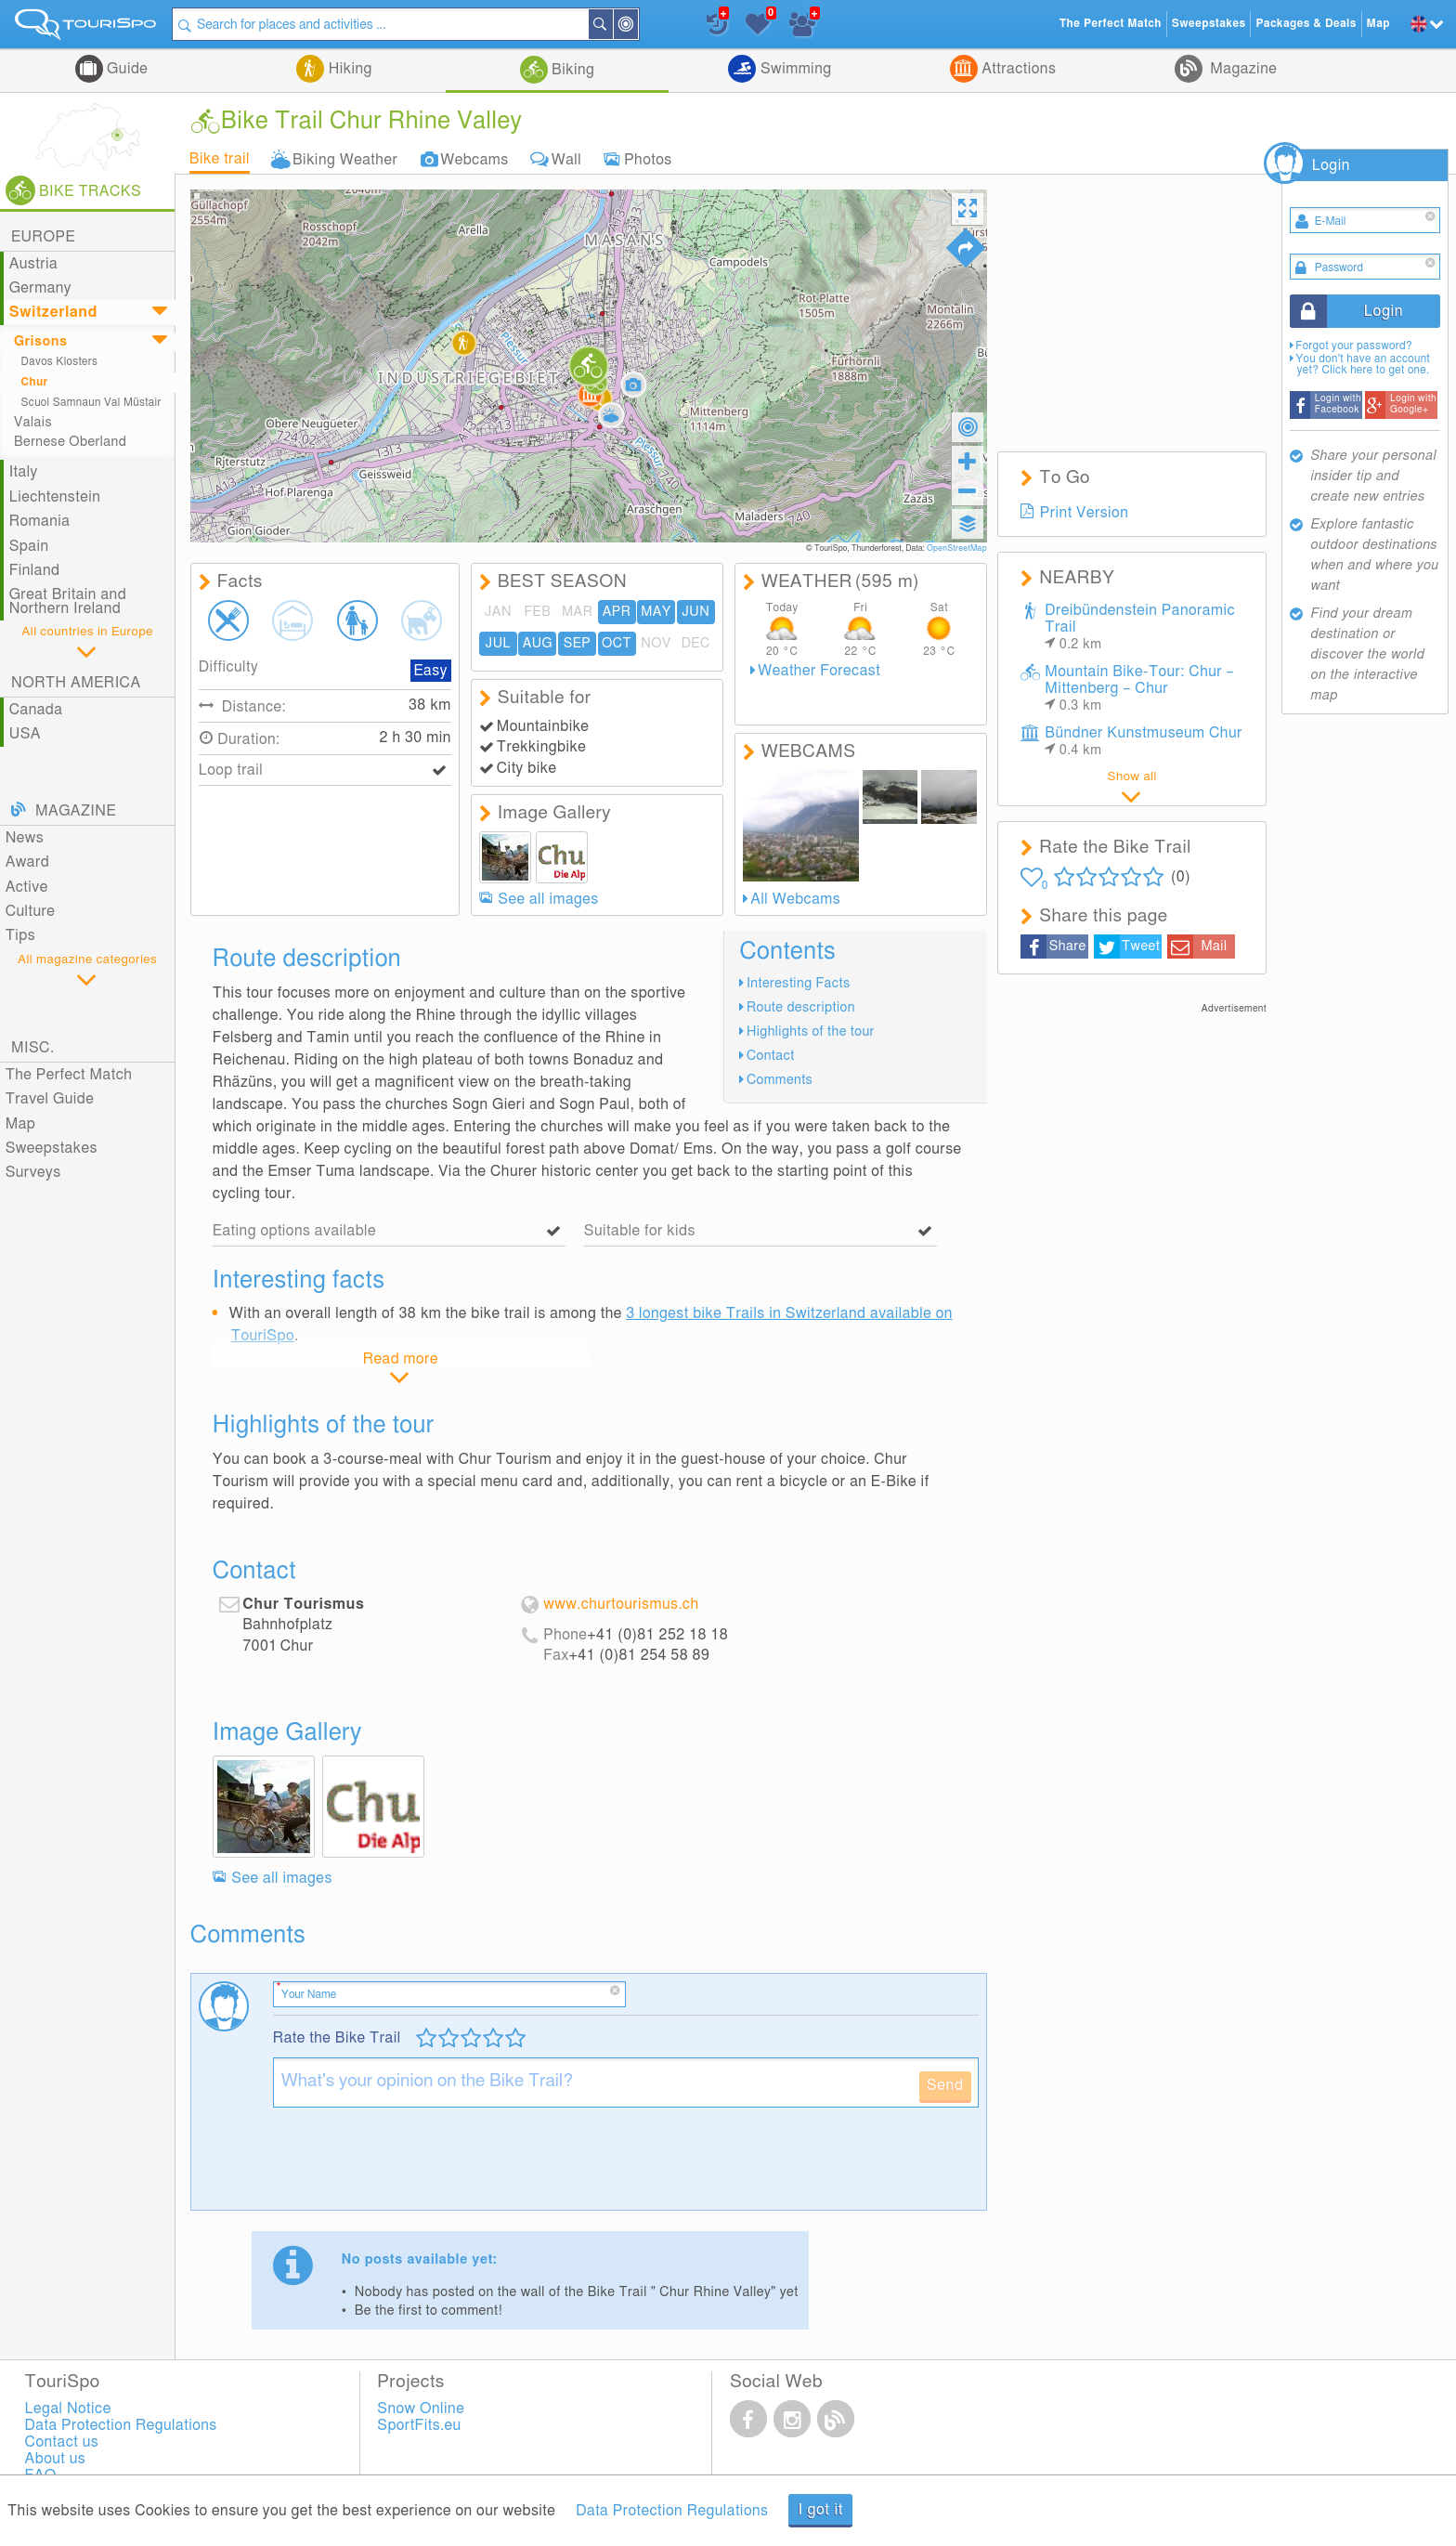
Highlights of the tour (811, 1031)
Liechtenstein (55, 497)
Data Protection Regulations (672, 2510)
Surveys (33, 1172)
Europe (43, 236)
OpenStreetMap (957, 548)
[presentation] (414, 2166)
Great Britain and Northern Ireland (67, 601)
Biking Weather (344, 158)
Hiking (348, 68)
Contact (771, 1056)
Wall (566, 158)
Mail (1214, 946)
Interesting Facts (799, 983)
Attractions (1017, 68)
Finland (34, 570)
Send (945, 2085)
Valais (33, 422)
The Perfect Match (69, 1074)
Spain (29, 546)
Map (21, 1123)
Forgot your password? (1353, 346)
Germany (40, 288)
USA (25, 733)
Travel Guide (50, 1098)
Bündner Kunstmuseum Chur (1143, 741)
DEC (696, 643)
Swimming (793, 68)
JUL (499, 643)
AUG (537, 643)
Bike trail (219, 158)
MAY (656, 612)
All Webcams (795, 899)
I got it (820, 2509)
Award (28, 862)
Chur (34, 382)
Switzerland (53, 312)
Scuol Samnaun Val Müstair (91, 403)
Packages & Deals (1305, 24)
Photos (647, 158)
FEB (538, 612)
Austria (33, 263)
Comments (779, 1080)
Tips (20, 935)
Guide (126, 68)
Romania (40, 521)
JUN (695, 612)
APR (617, 612)
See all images (548, 899)
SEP (578, 643)
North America (76, 682)
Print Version (1084, 512)
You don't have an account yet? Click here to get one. (1362, 364)
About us (55, 2458)
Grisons (40, 341)
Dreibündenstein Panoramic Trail (1140, 627)
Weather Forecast (819, 670)
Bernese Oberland (70, 442)
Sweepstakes (52, 1148)
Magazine (1241, 68)
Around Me (638, 25)
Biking (571, 69)
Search (613, 24)
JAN (498, 612)
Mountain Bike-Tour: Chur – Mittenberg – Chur (1139, 688)
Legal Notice (68, 2408)
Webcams (474, 158)
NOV (656, 643)
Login (1331, 165)
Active (27, 887)
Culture (31, 911)
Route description (801, 1007)
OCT (616, 643)
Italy (23, 471)
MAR (577, 612)
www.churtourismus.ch (620, 1604)
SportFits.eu (419, 2425)
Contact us (62, 2442)
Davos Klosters (59, 362)
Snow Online (420, 2408)
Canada (36, 709)
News (25, 837)
